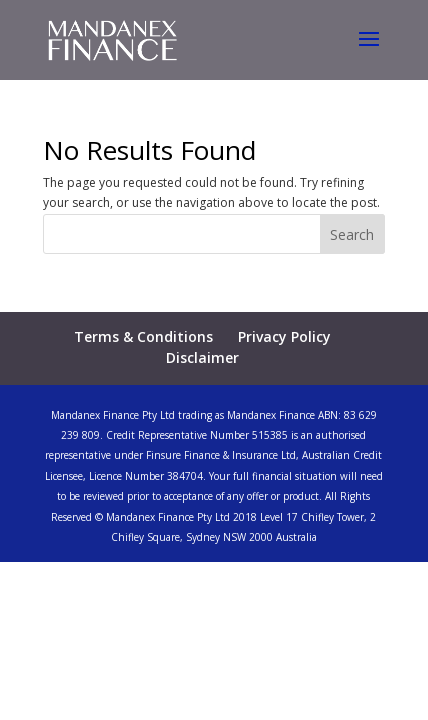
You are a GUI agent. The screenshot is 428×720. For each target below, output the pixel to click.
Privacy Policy (284, 336)
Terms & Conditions (143, 336)
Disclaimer (202, 357)
